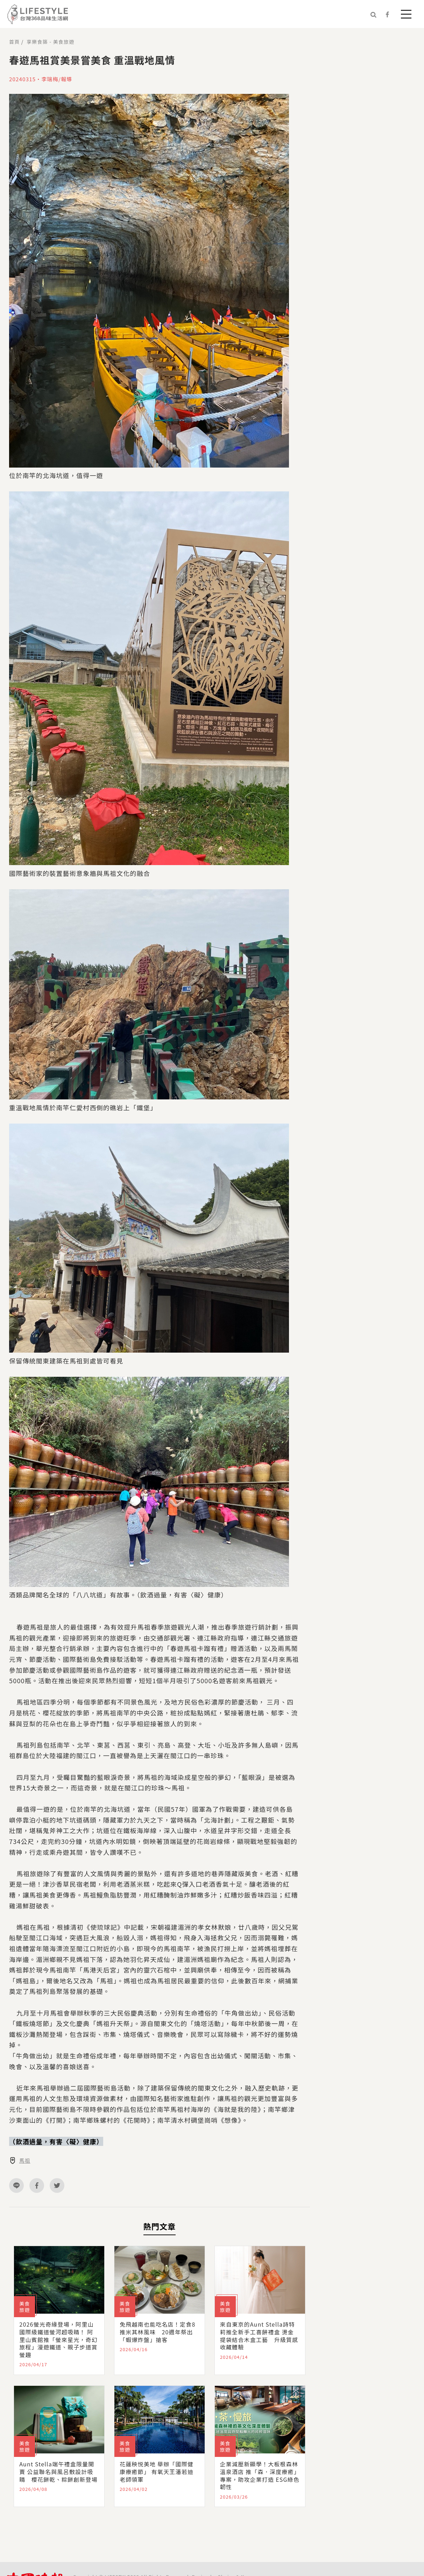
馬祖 (24, 2160)
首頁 (14, 41)
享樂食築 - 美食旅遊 (50, 41)
